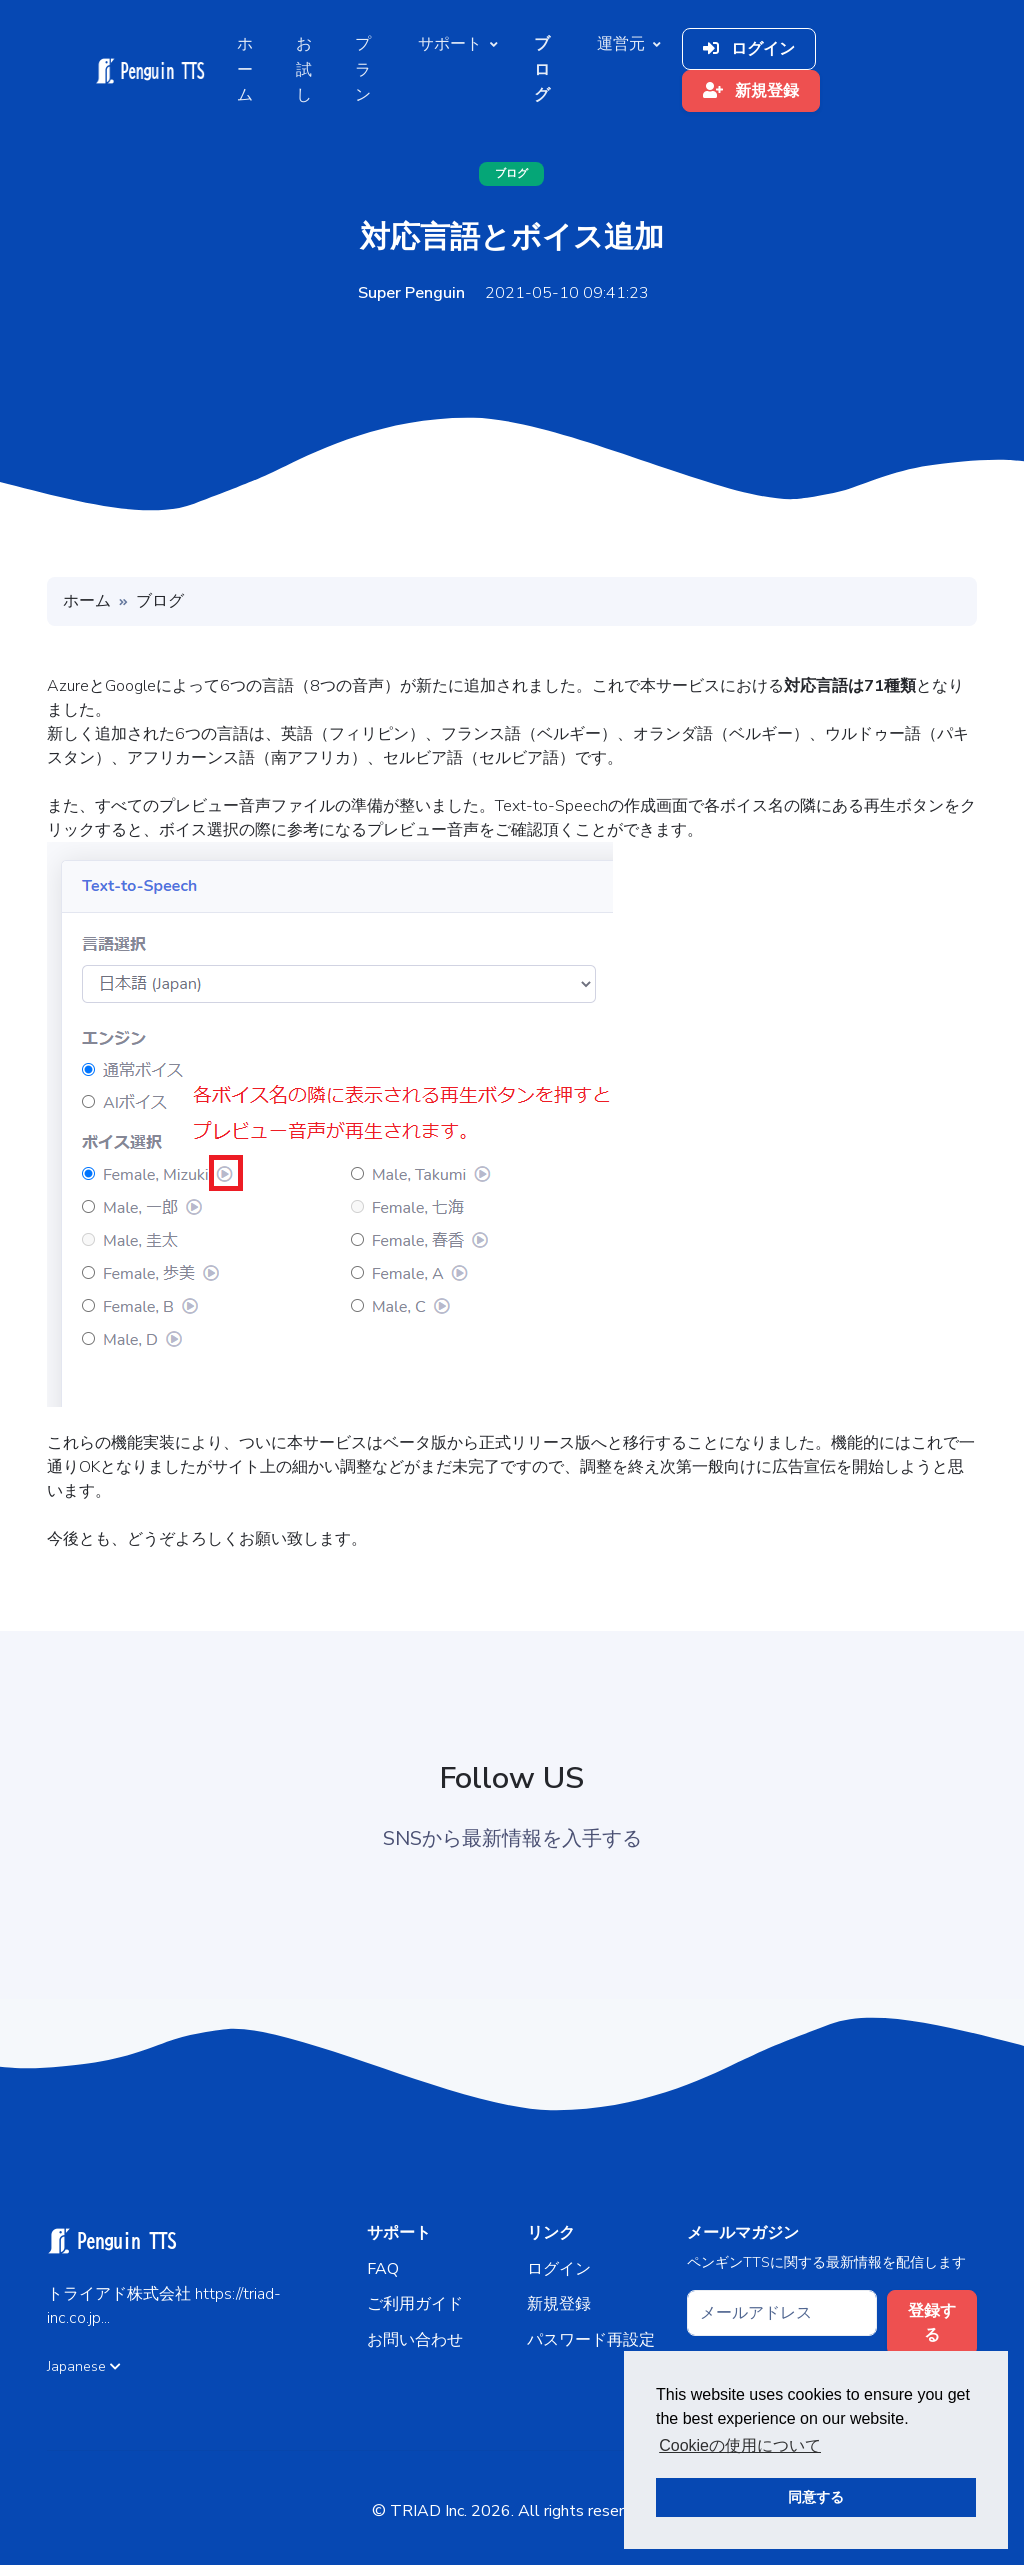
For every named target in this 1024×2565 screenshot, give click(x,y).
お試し (304, 69)
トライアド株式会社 (121, 2294)
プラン (363, 69)
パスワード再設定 (591, 2340)
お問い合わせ (415, 2340)
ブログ (511, 173)
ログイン (749, 49)
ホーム (245, 69)
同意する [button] (816, 2497)
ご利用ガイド (415, 2304)
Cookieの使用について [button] (740, 2445)
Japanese (84, 2366)
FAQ (383, 2269)
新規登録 (751, 91)
